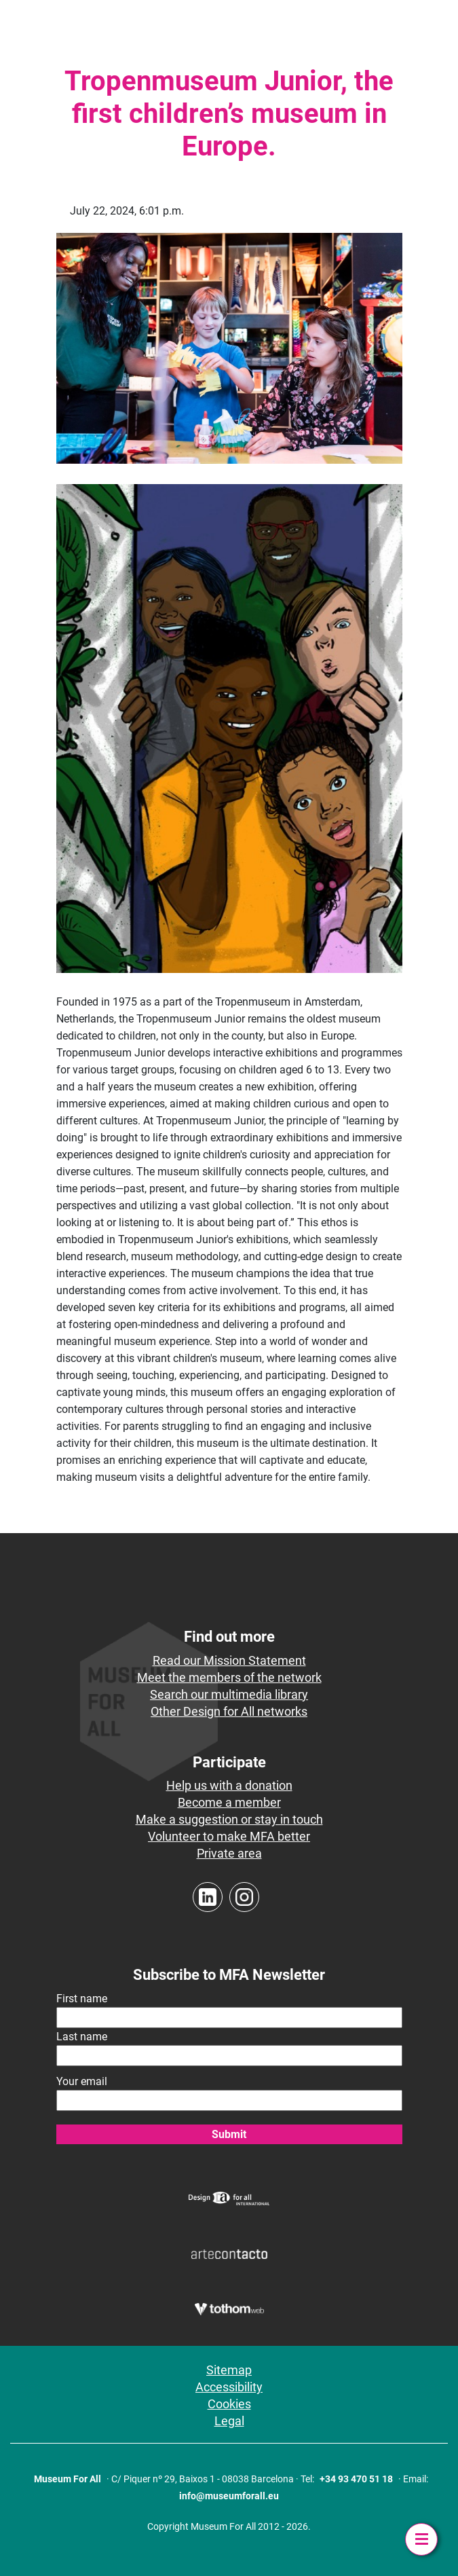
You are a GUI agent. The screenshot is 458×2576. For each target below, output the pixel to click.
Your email (81, 2081)
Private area (229, 1853)
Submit (229, 2134)
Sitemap (229, 2370)
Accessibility (229, 2387)
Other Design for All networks (229, 1711)
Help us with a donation (229, 1785)
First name (81, 1998)
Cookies (229, 2404)
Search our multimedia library (229, 1694)
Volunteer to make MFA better (229, 1836)
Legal (229, 2421)
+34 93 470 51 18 (356, 2478)
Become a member (229, 1802)
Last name (81, 2036)
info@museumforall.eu (229, 2495)
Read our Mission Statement (229, 1660)
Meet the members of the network (229, 1677)
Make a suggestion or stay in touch (229, 1819)
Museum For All (67, 2478)
